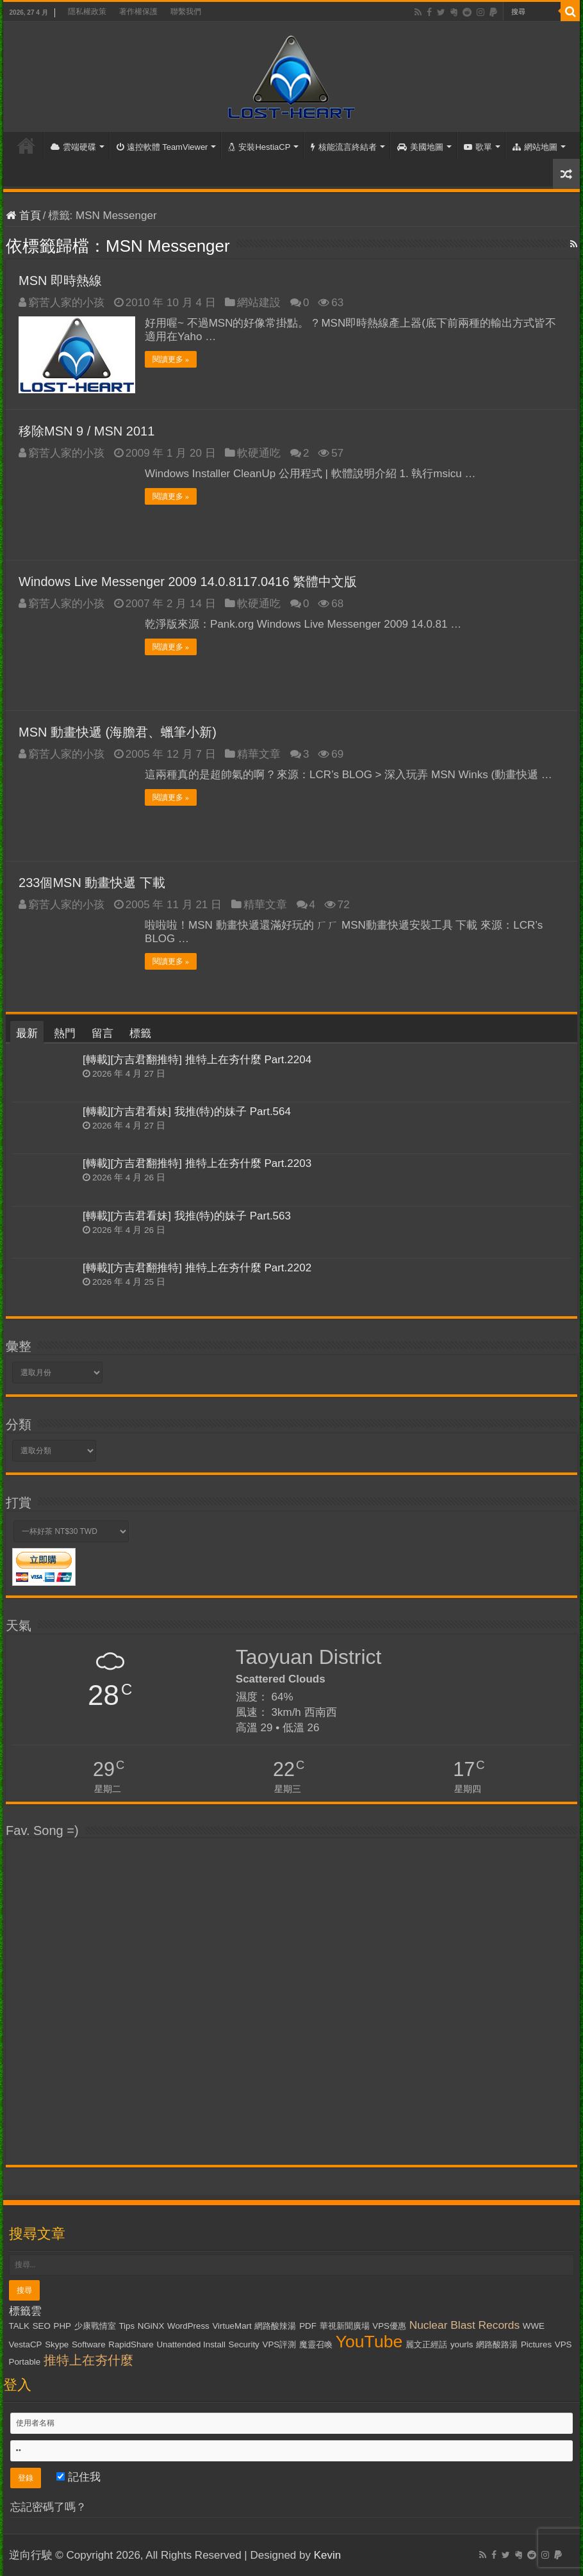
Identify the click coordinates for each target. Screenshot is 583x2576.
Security (244, 2344)
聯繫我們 (185, 11)
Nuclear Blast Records (464, 2325)
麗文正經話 (426, 2344)
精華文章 (259, 754)
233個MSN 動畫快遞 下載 (92, 883)
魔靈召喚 (316, 2344)
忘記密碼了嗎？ (48, 2507)
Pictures (536, 2344)
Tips (127, 2326)
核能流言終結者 (344, 147)
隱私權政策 (87, 11)
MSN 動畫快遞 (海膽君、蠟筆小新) (118, 732)
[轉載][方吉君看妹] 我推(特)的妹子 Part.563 (187, 1216)
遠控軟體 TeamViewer (162, 147)
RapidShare (130, 2344)
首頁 (26, 145)
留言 (102, 1033)
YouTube (369, 2341)
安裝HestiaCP (259, 147)
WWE (534, 2326)
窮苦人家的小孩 (66, 303)
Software (89, 2344)
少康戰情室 (95, 2326)
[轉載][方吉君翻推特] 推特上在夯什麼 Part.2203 (197, 1163)
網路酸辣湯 (275, 2326)
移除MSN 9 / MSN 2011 (86, 431)
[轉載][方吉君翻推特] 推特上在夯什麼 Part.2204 (197, 1060)
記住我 (78, 2477)
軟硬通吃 (259, 453)
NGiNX (151, 2326)
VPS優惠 (389, 2326)
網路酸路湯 (497, 2344)
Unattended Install (190, 2344)
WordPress (188, 2326)
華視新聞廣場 (345, 2326)
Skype (57, 2344)
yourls (461, 2344)
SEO (42, 2326)
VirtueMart (231, 2326)
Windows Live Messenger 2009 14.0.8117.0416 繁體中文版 (188, 582)
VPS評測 (280, 2344)
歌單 (478, 147)
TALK (19, 2326)
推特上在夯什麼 (88, 2360)
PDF (307, 2326)
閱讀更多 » (170, 359)
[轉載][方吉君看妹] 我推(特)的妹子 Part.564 (187, 1111)
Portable (25, 2362)
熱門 (65, 1033)
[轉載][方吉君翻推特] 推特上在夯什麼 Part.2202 (197, 1268)
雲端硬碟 (73, 147)
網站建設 (259, 303)
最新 (27, 1033)
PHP (62, 2326)
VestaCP (25, 2344)
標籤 (140, 1033)
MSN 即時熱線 (60, 280)
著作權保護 (138, 11)
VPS (563, 2344)
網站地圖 (535, 147)
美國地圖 (420, 147)
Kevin (327, 2555)
